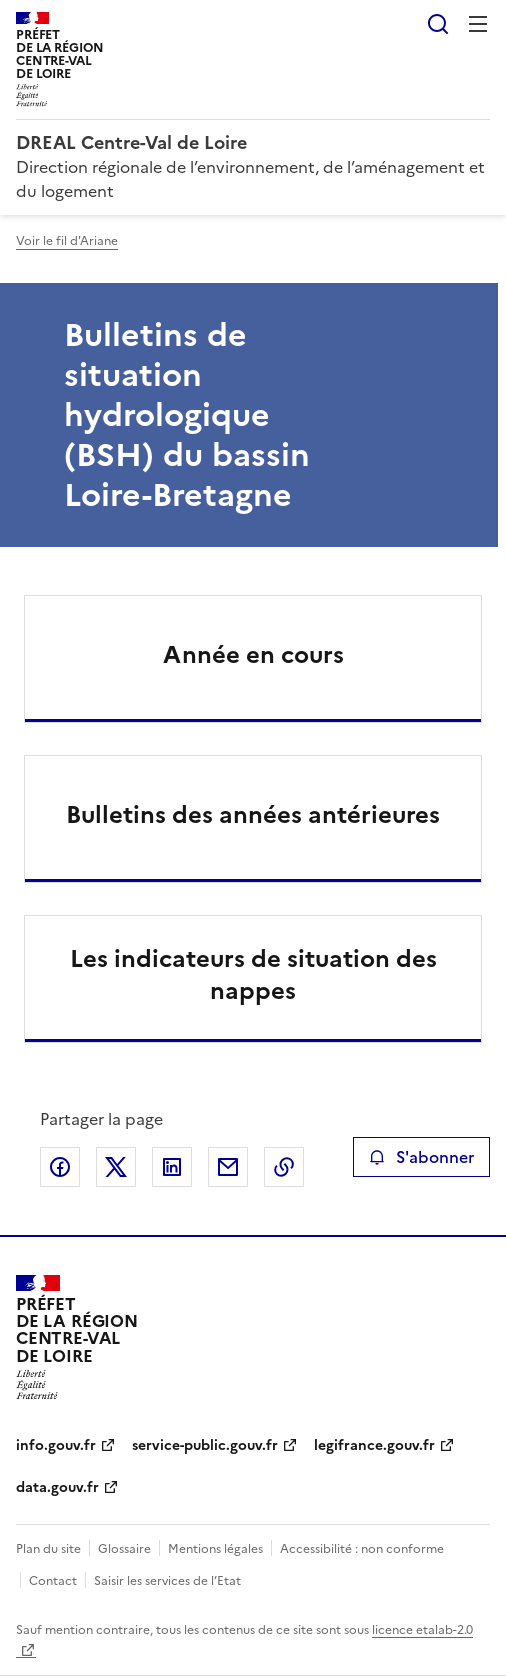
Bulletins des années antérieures (253, 815)
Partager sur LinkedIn (172, 1167)
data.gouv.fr (57, 1487)
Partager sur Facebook (60, 1167)
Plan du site (48, 1549)
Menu (478, 24)
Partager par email (228, 1167)
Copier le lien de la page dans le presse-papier (284, 1167)
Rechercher (438, 24)
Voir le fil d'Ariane (67, 241)
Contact (53, 1581)
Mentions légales (215, 1549)
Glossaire (124, 1549)
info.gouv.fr (56, 1445)
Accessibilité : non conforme (362, 1549)
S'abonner (421, 1157)
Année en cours (253, 655)
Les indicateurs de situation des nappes (253, 975)
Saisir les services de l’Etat (167, 1581)
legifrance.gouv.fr (374, 1445)
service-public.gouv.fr (205, 1445)
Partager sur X (116, 1167)
